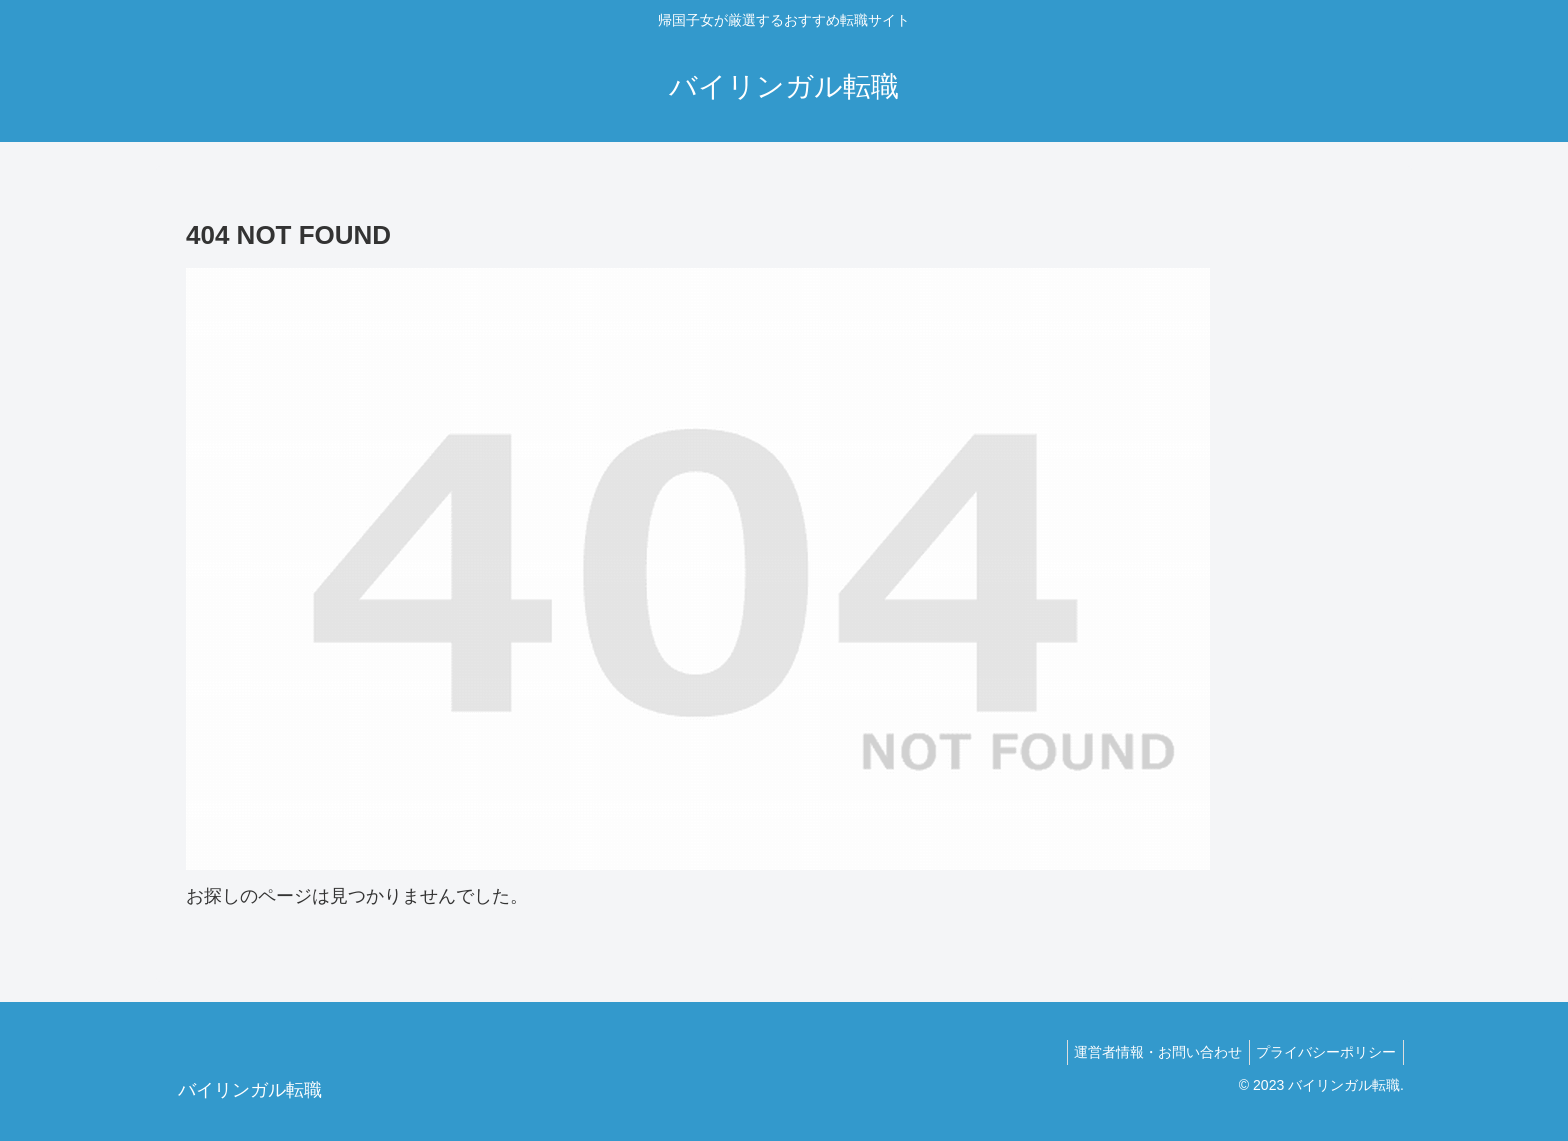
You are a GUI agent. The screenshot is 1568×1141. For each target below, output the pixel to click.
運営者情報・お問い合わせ (1148, 1052)
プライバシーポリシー (1323, 1052)
